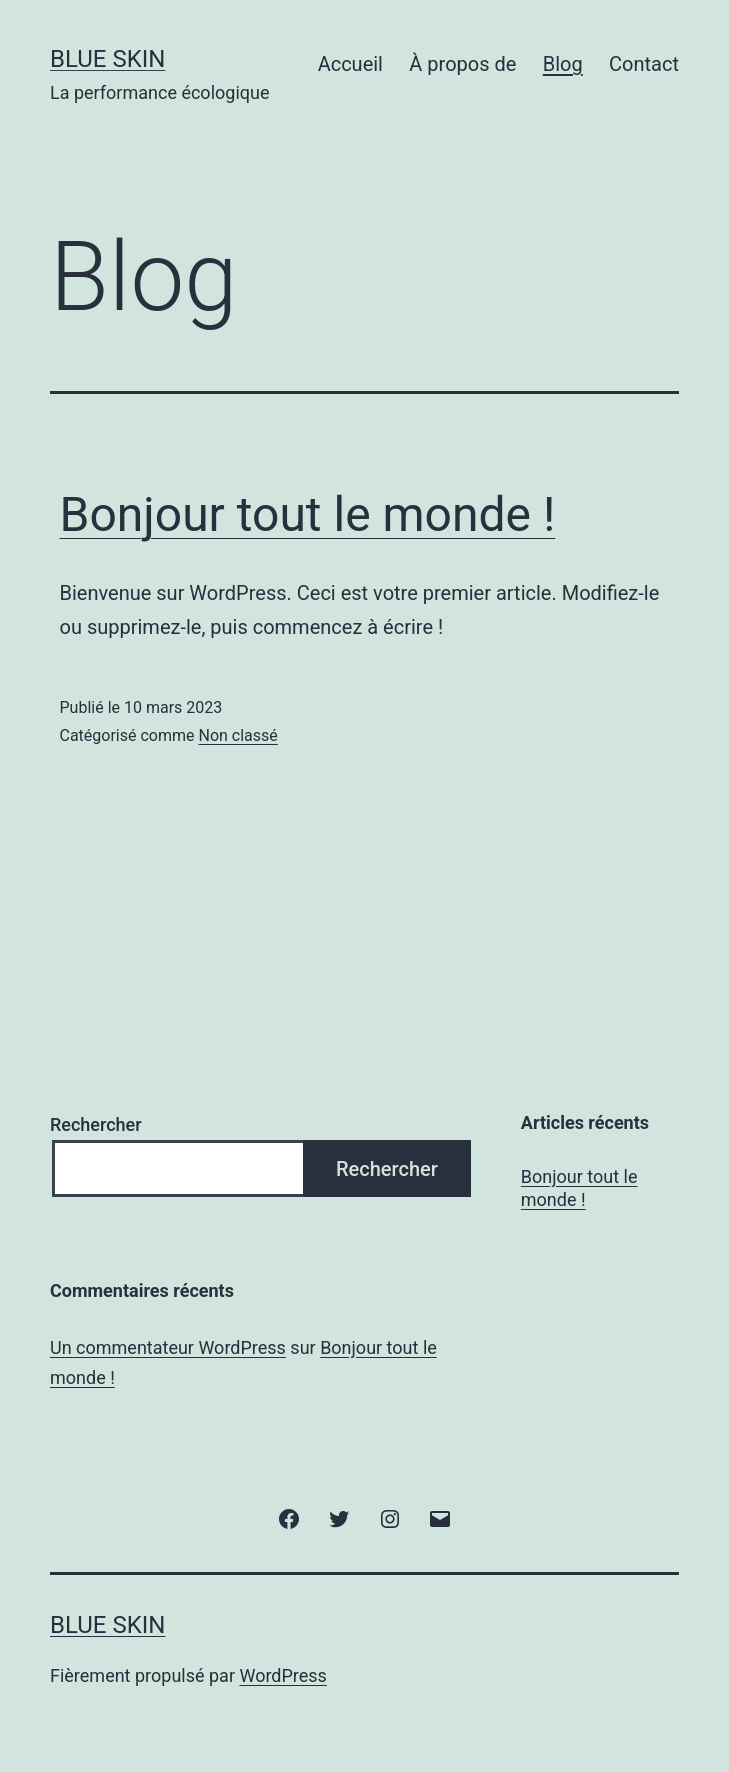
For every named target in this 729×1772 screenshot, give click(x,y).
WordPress (282, 1675)
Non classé (237, 735)
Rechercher (96, 1124)
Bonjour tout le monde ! (308, 514)
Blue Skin (107, 59)
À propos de (462, 64)
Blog (563, 64)
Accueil (350, 64)
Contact (644, 64)
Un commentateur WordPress (168, 1347)
